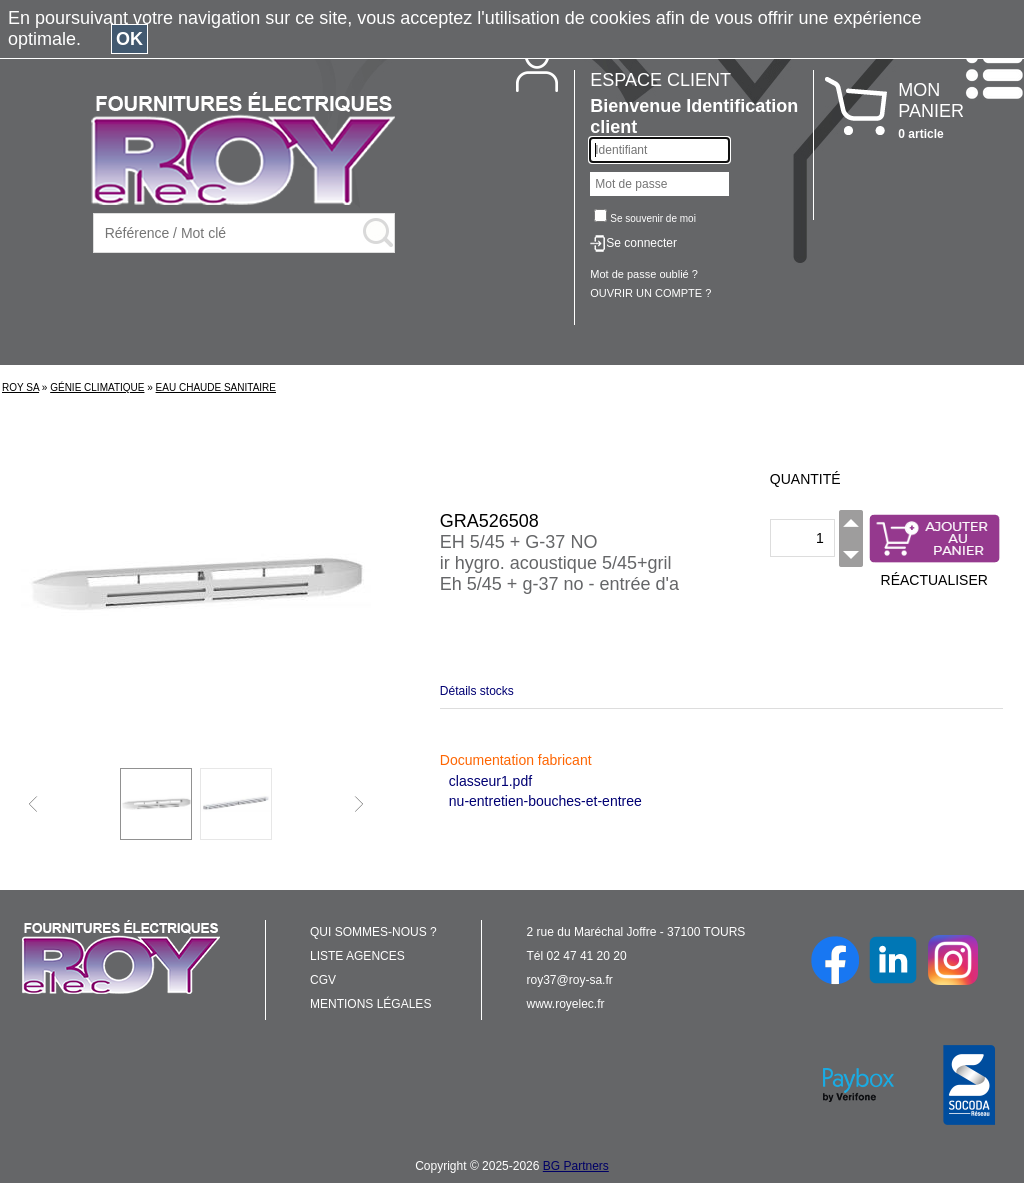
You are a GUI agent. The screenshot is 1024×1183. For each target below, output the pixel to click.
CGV (323, 980)
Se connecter (641, 243)
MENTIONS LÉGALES (370, 1004)
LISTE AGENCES (357, 956)
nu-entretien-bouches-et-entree (545, 801)
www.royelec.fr (566, 1004)
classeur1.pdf (490, 781)
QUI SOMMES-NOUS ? (373, 932)
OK (129, 39)
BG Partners (576, 1166)
